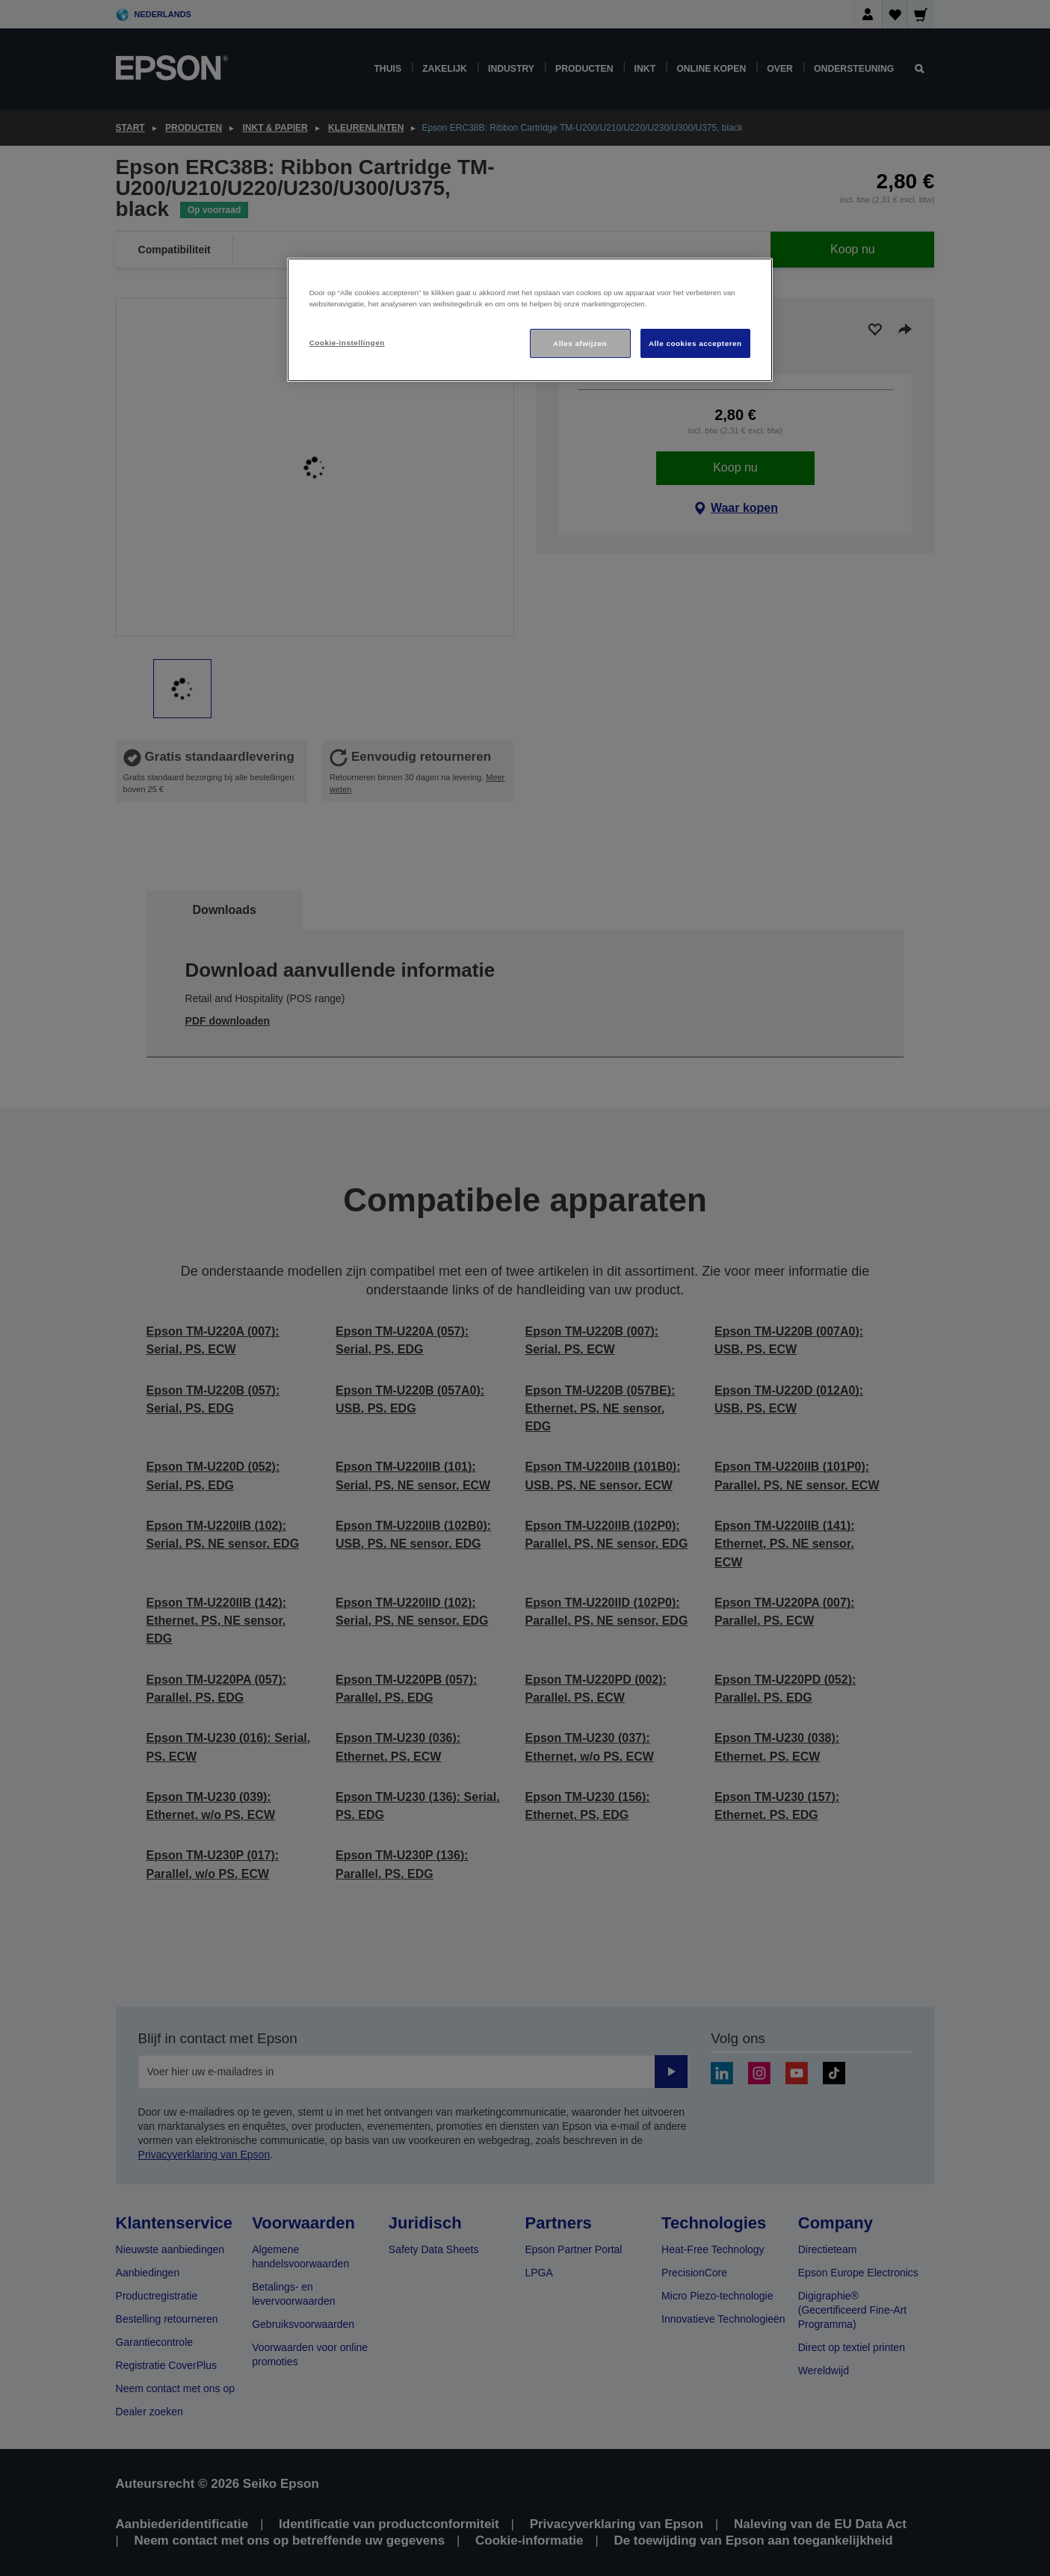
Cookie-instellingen (347, 343)
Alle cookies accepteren (695, 343)
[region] (530, 320)
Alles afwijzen (580, 343)
